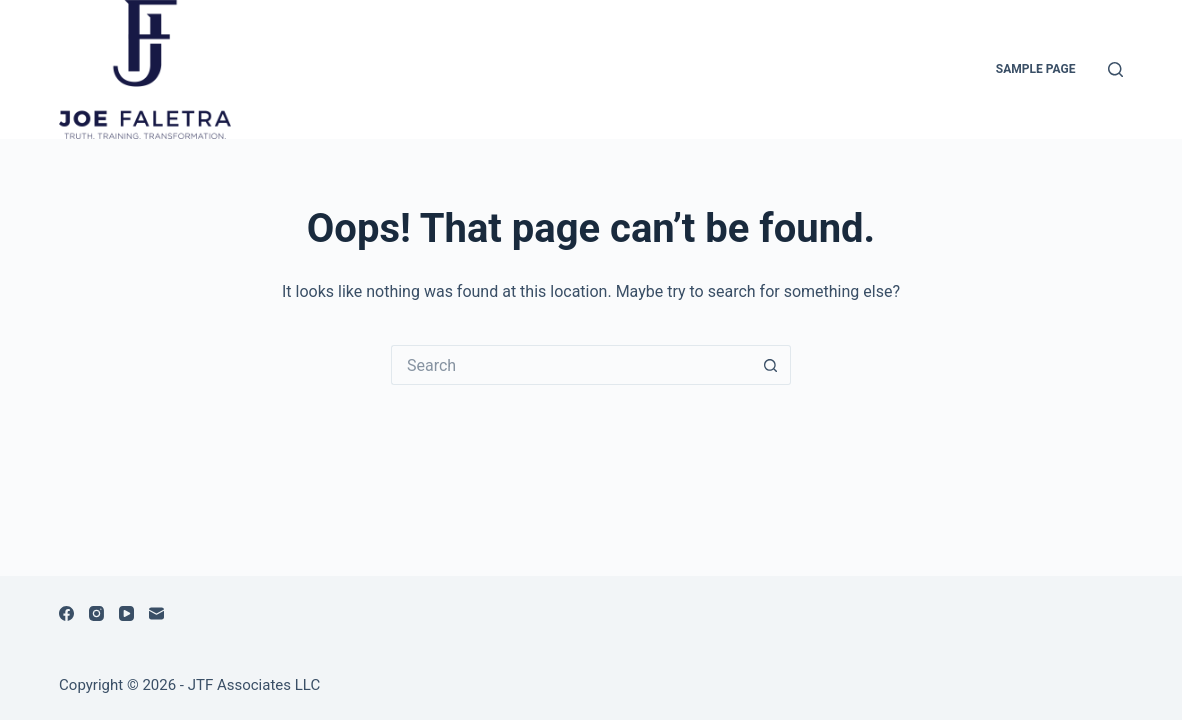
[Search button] (771, 365)
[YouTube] (126, 613)
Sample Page (1036, 69)
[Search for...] (571, 365)
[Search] (1115, 69)
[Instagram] (96, 613)
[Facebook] (66, 613)
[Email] (156, 613)
